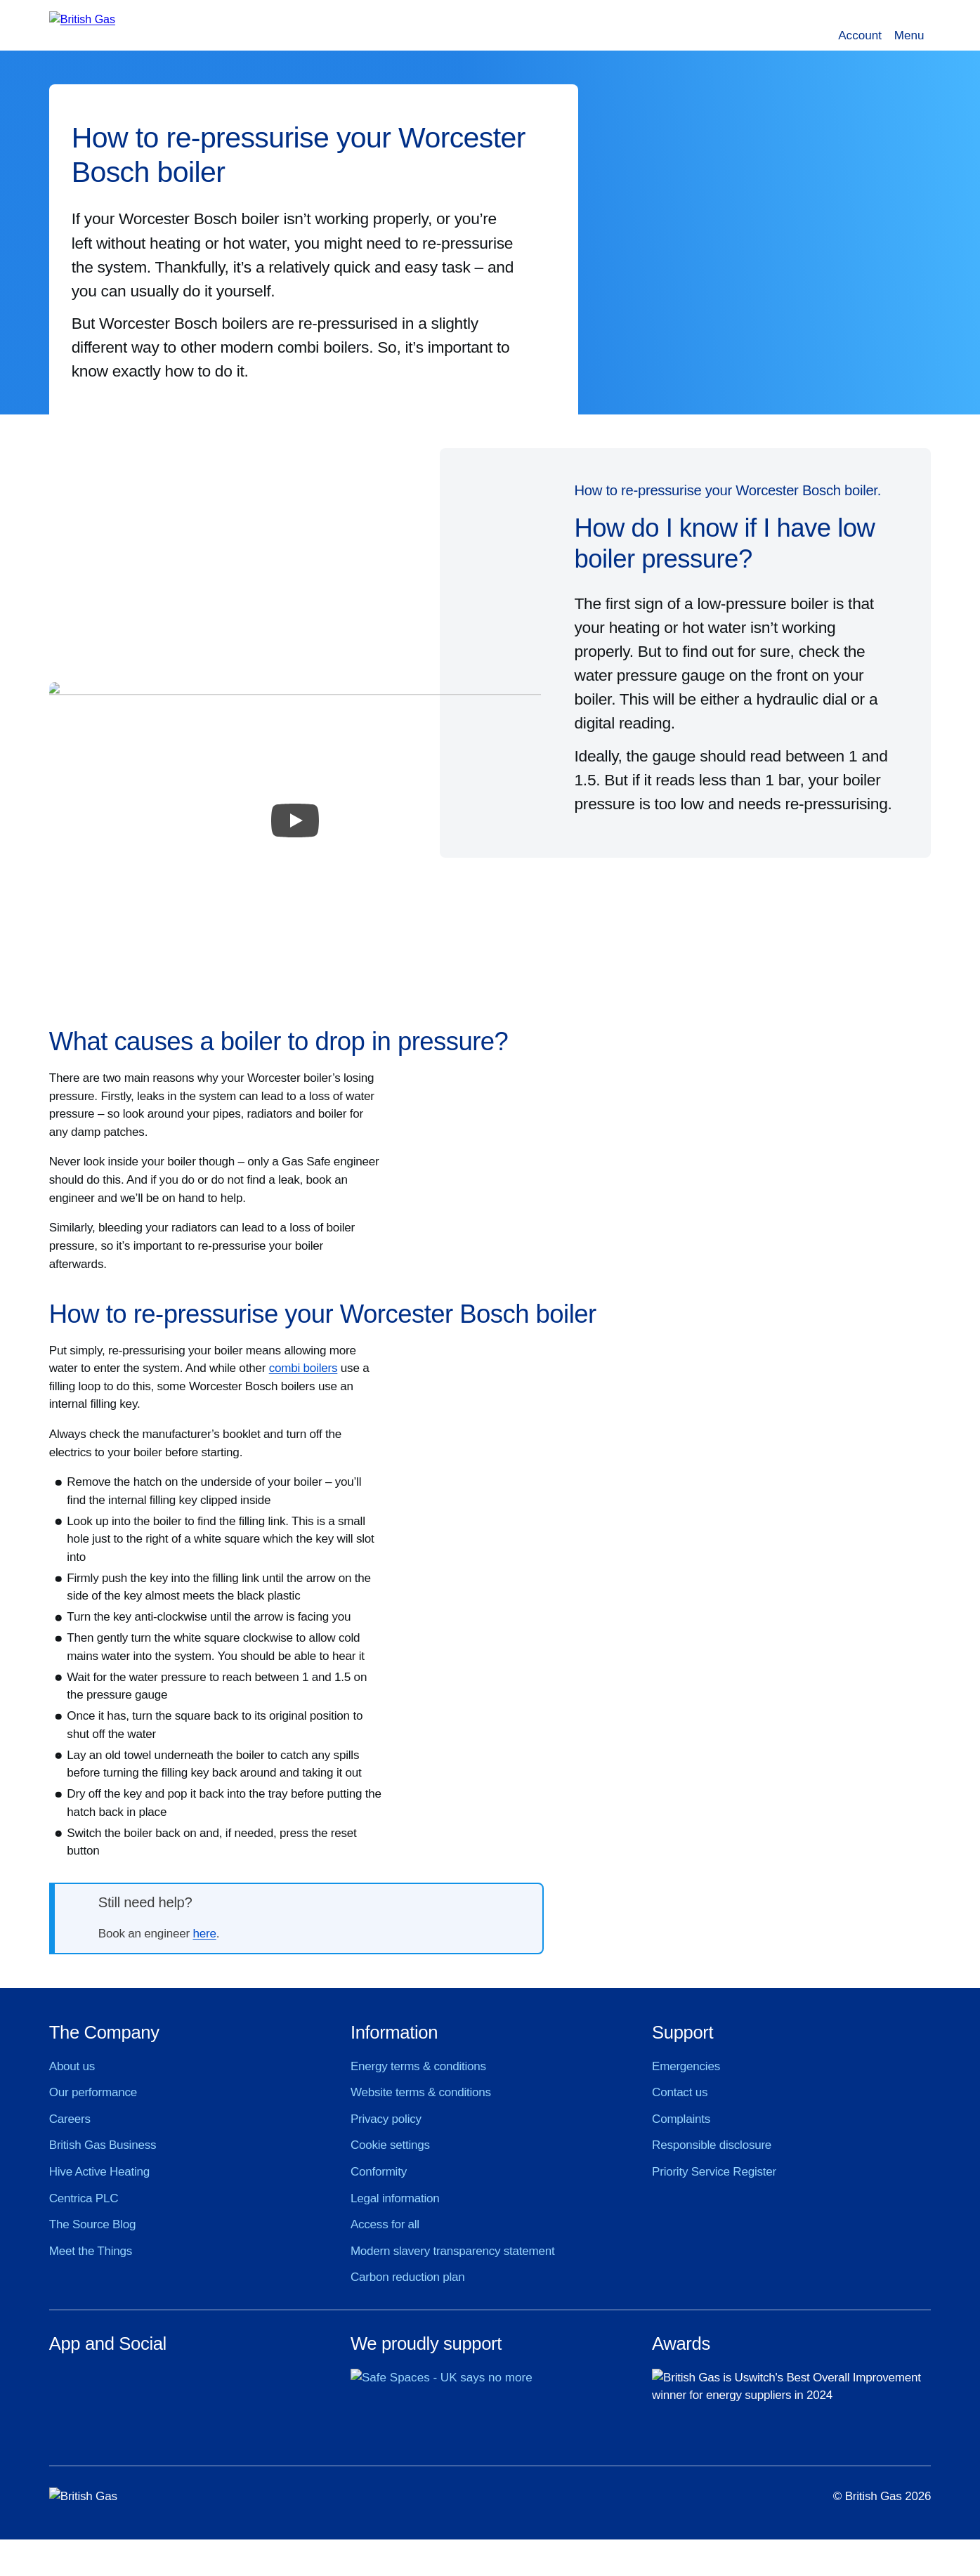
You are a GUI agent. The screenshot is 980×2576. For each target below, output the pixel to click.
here (204, 1933)
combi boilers (303, 1368)
